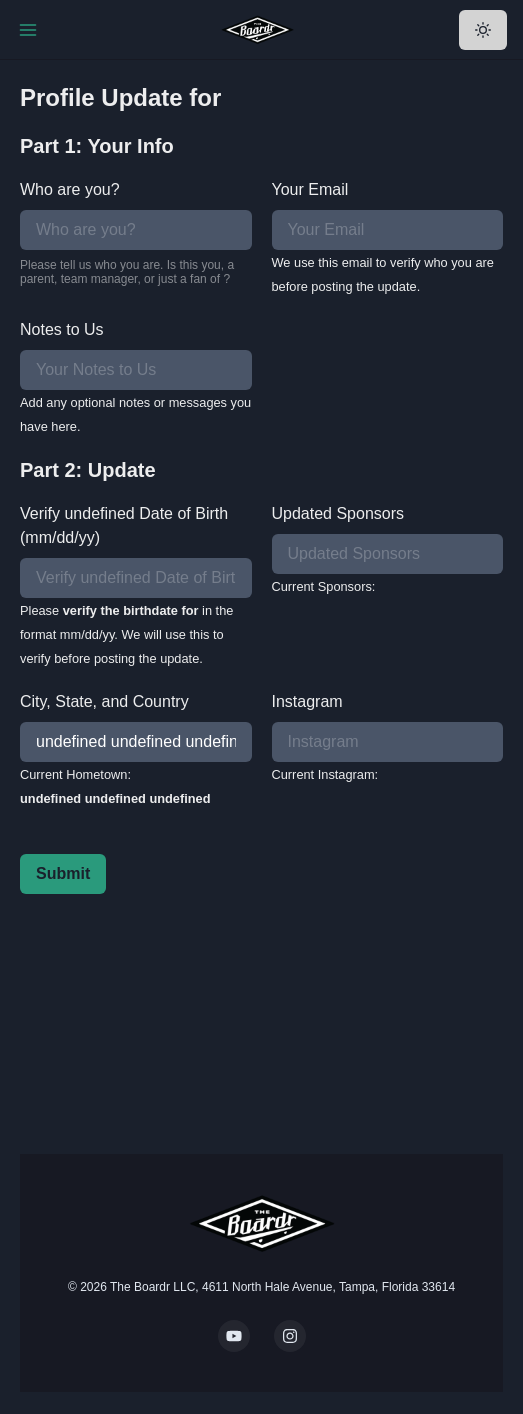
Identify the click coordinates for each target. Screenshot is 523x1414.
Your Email (310, 189)
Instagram (307, 701)
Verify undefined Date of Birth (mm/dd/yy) (124, 525)
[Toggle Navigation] (28, 30)
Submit (63, 873)
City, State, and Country (104, 701)
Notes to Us (62, 329)
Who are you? (70, 189)
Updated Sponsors (338, 513)
